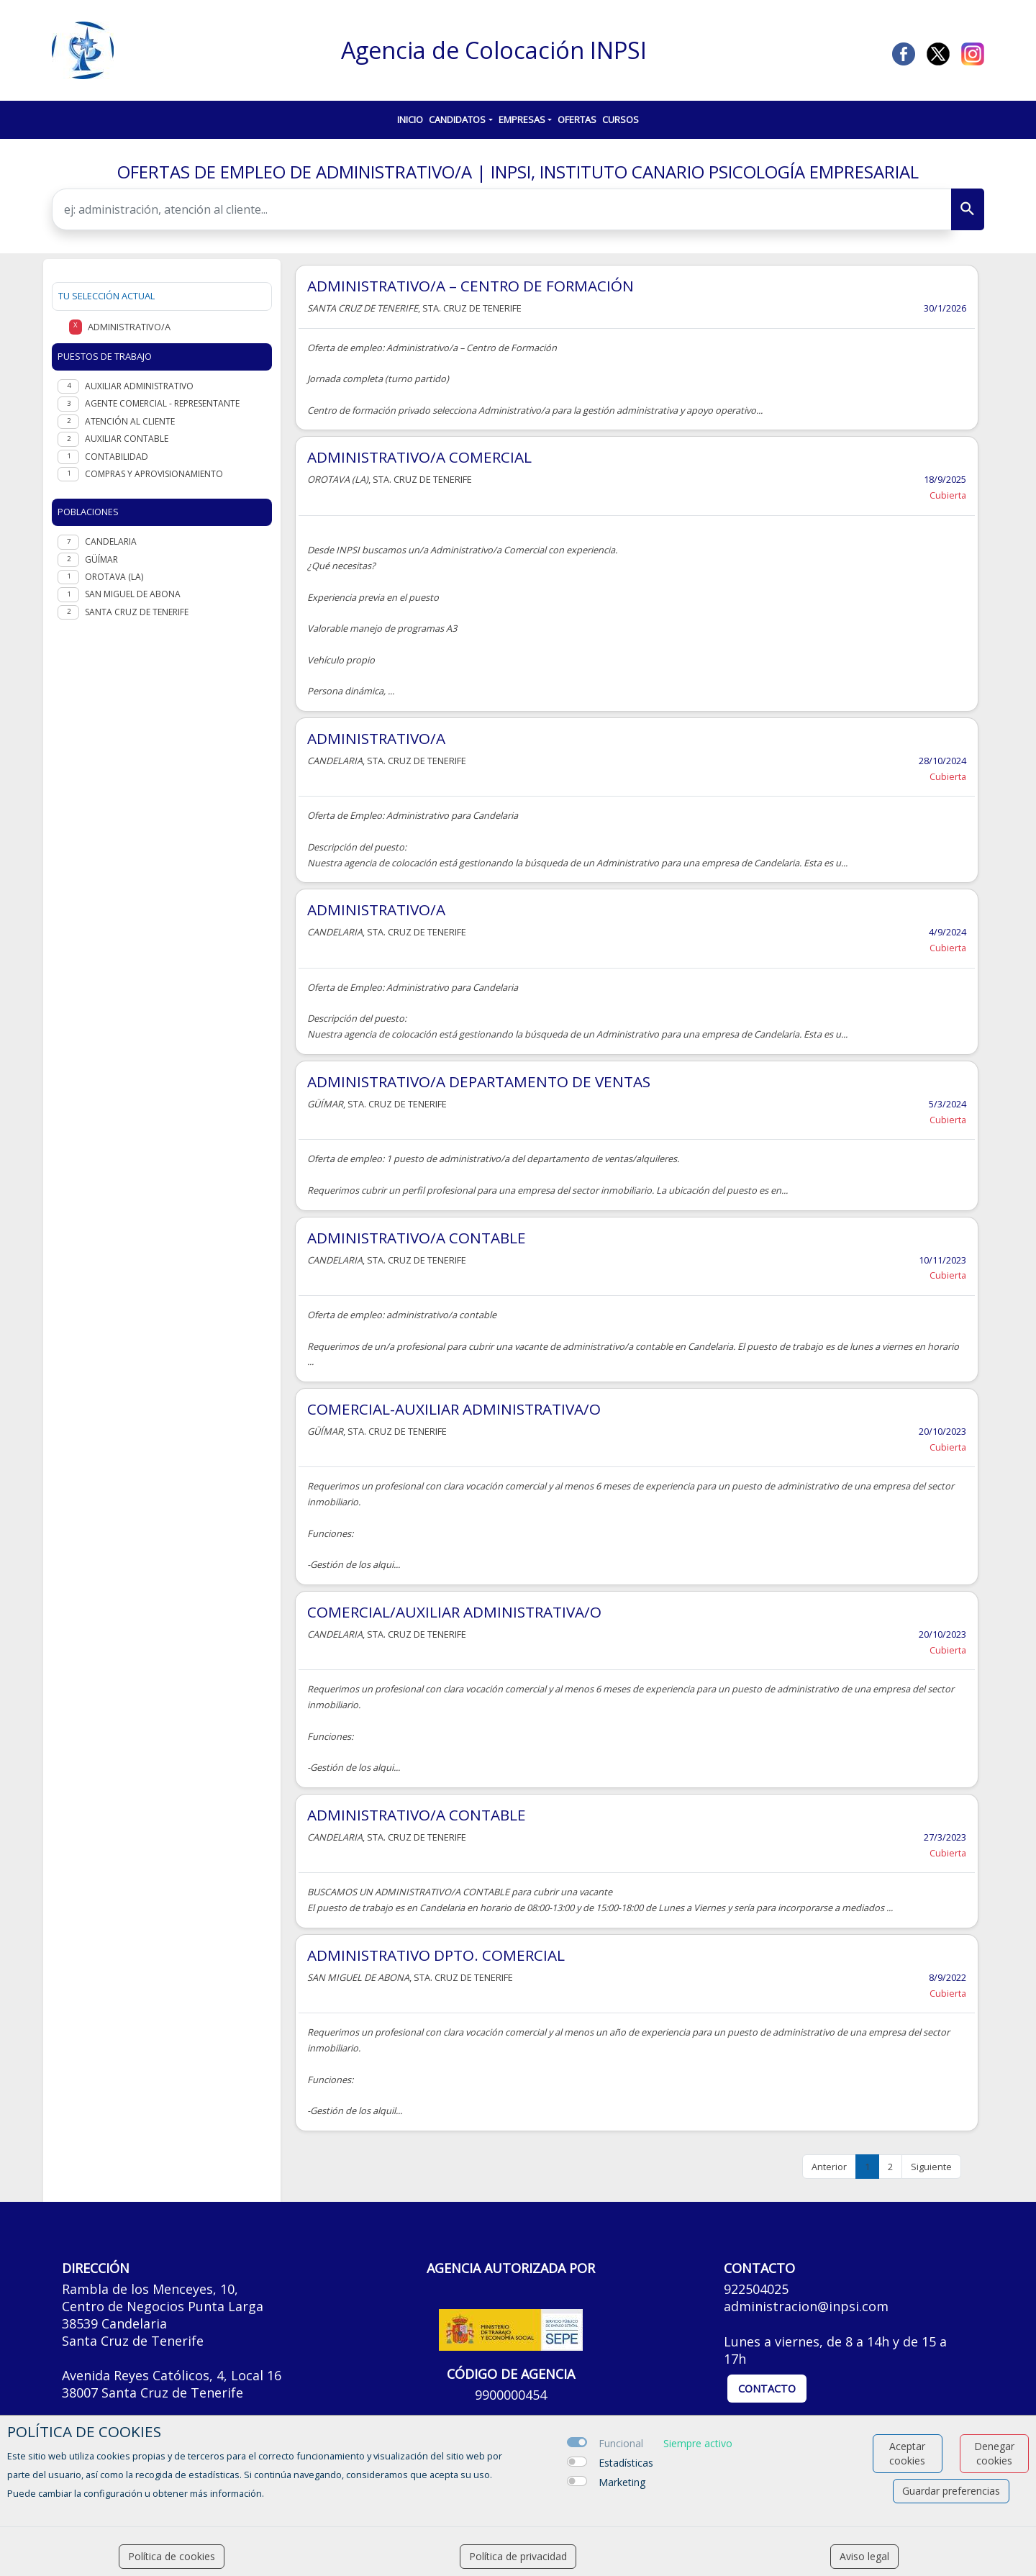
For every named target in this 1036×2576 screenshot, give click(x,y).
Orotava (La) (114, 577)
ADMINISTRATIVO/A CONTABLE (416, 1238)
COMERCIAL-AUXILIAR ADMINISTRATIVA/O (454, 1409)
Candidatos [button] (457, 119)
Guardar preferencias (951, 2491)
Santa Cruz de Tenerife (136, 612)
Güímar (101, 559)
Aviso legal (864, 2556)
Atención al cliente (130, 421)
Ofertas (577, 119)
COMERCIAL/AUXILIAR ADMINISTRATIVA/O (454, 1612)
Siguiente (931, 2166)
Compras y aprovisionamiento (154, 474)
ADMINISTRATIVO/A (376, 738)
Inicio (410, 119)
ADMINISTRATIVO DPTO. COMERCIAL (436, 1955)
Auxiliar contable (126, 438)
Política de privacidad (518, 2556)
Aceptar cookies (907, 2453)
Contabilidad (116, 456)
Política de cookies (171, 2556)
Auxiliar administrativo (139, 386)
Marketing (622, 2482)
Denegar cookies (994, 2453)
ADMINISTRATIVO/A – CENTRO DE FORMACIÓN (470, 286)
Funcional (621, 2443)
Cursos (620, 119)
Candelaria (111, 541)
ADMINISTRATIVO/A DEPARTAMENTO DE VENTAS (478, 1081)
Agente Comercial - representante (162, 403)
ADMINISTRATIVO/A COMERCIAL (419, 457)
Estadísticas (626, 2463)
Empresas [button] (522, 119)
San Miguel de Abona (133, 594)
